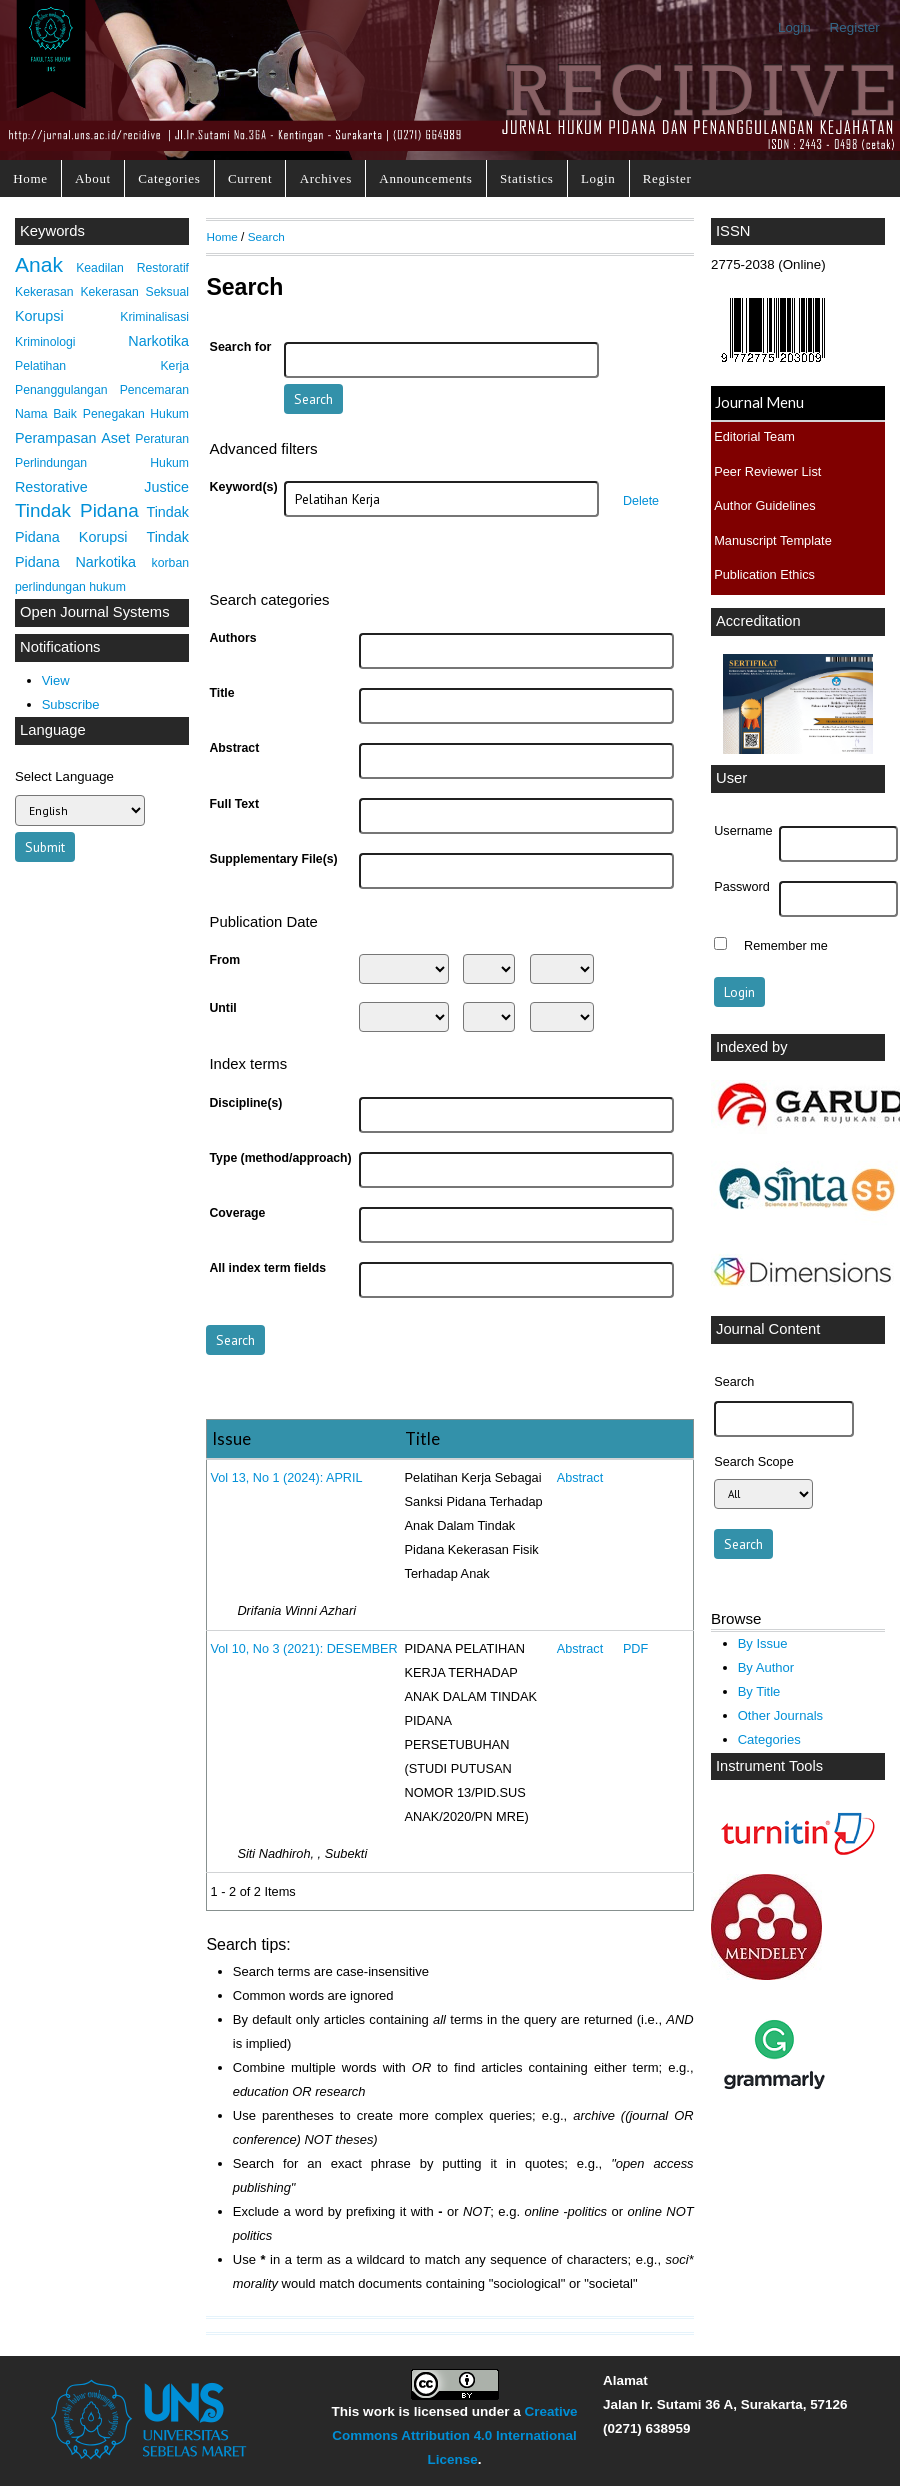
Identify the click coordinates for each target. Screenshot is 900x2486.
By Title (759, 1691)
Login (794, 27)
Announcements (425, 178)
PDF (635, 1649)
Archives (326, 178)
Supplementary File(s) (273, 859)
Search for (241, 347)
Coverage (237, 1213)
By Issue (763, 1643)
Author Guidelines (764, 505)
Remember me (786, 946)
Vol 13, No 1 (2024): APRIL (287, 1478)
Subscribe (71, 704)
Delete (641, 500)
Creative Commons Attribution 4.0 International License (454, 2435)
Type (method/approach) (280, 1158)
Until (222, 1008)
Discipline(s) (245, 1103)
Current (250, 178)
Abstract (234, 748)
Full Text (234, 804)
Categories (169, 178)
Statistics (527, 178)
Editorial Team (754, 436)
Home (30, 178)
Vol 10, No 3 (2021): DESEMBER (304, 1649)
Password (742, 887)
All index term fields (267, 1268)
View (56, 680)
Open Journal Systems (95, 612)
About (93, 178)
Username (743, 831)
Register (855, 27)
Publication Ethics (764, 574)
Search (266, 236)
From (224, 960)
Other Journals (780, 1715)
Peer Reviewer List (767, 471)
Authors (232, 638)
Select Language (64, 776)
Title (221, 693)
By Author (766, 1667)
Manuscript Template (773, 540)
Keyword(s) (244, 487)
